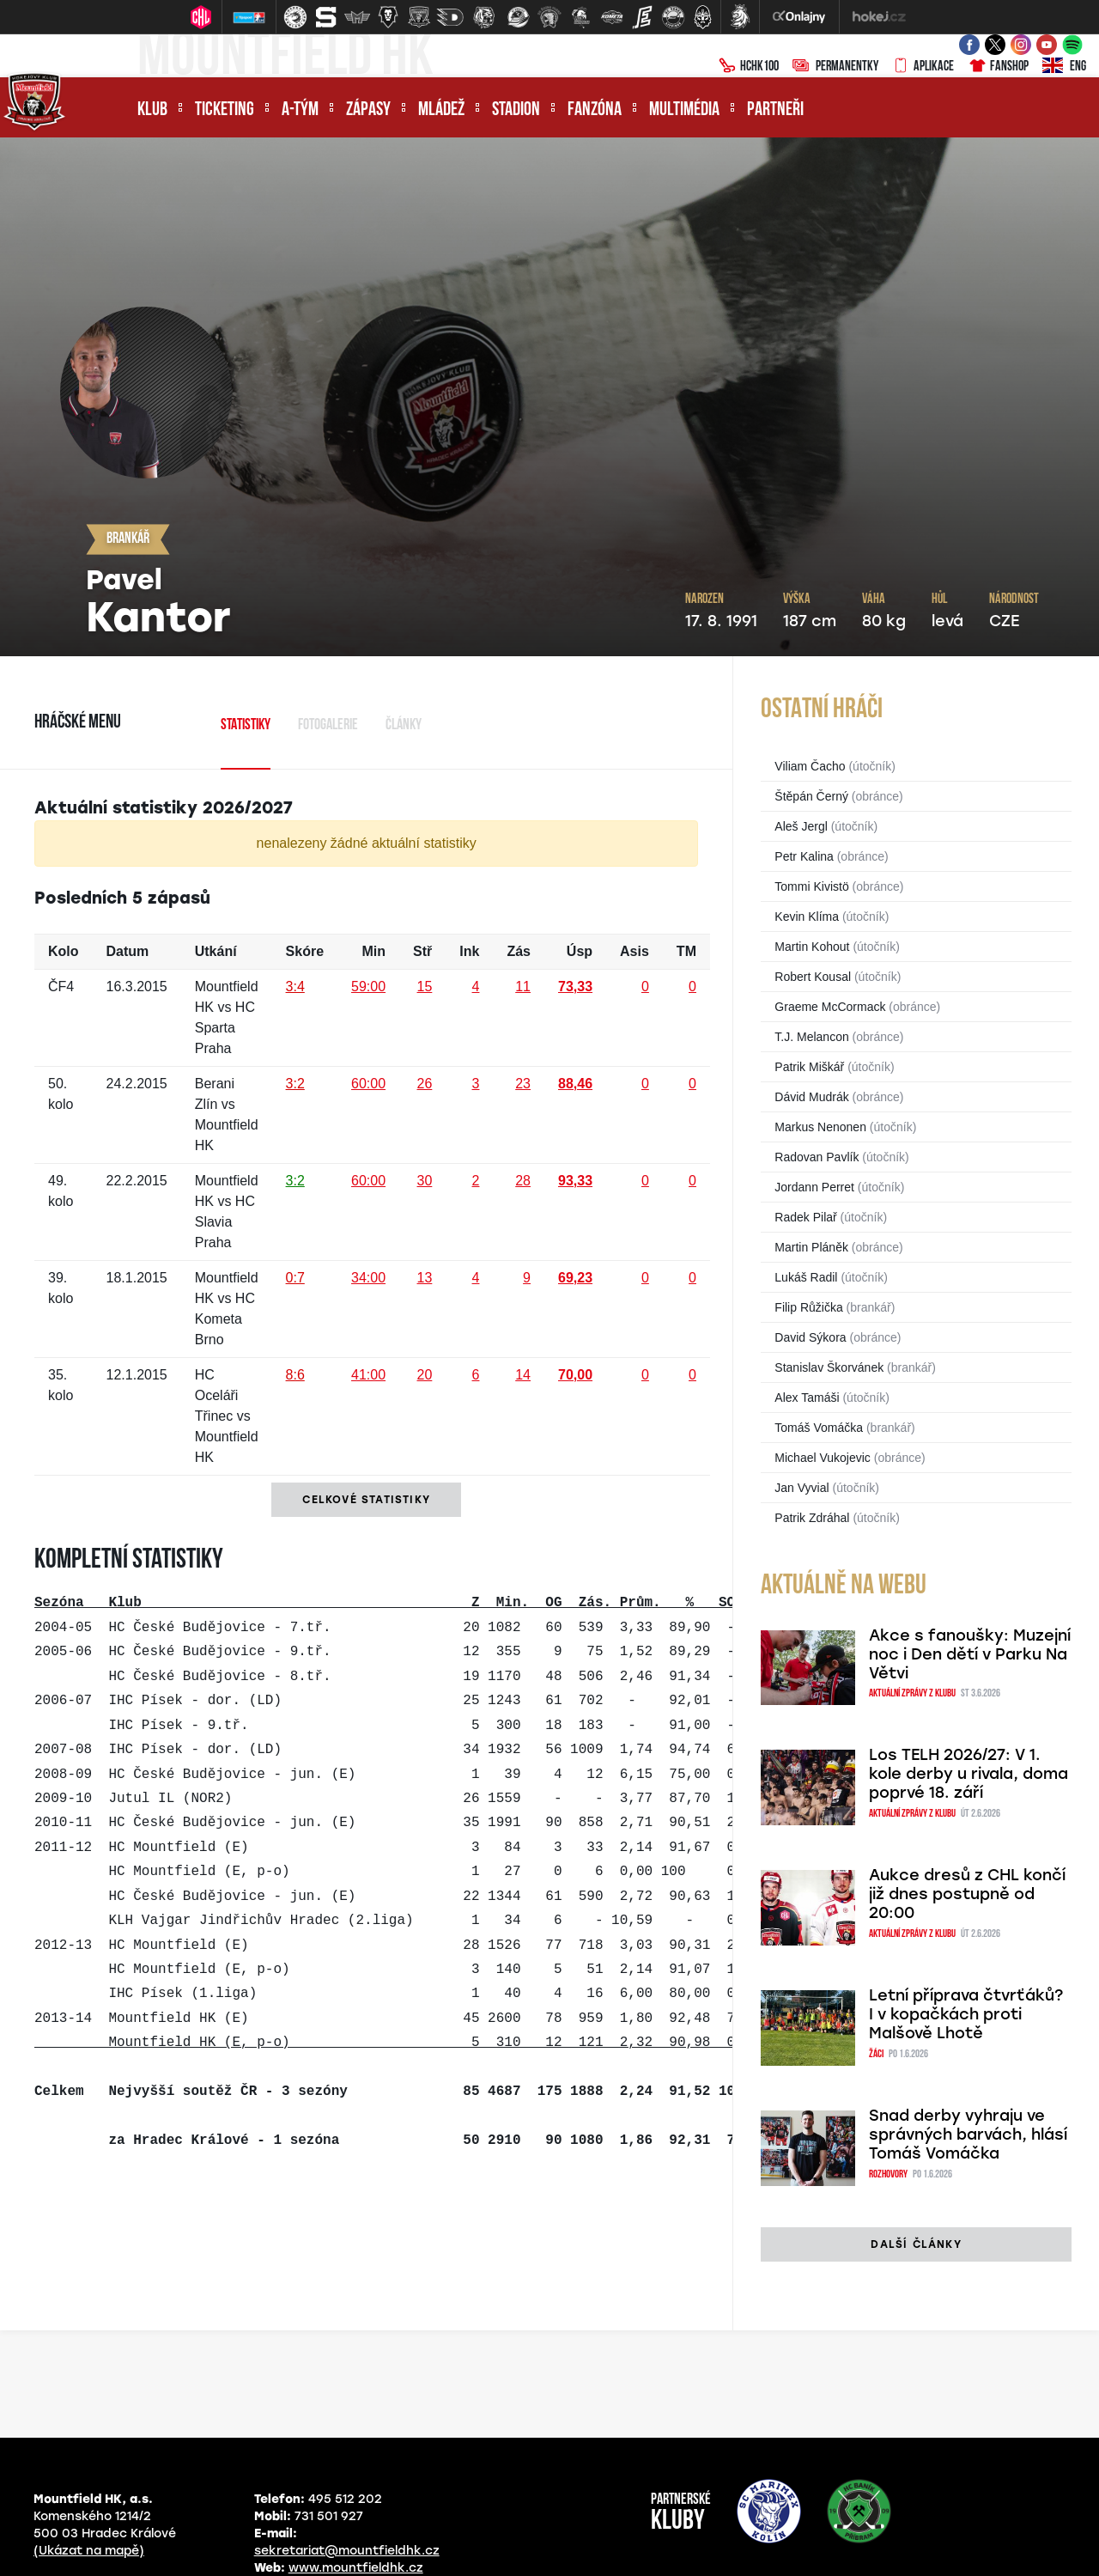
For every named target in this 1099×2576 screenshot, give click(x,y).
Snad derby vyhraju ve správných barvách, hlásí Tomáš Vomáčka (968, 2134)
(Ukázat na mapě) (88, 2550)
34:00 (368, 1277)
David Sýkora (810, 1337)
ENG (1064, 67)
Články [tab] (404, 725)
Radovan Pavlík (816, 1157)
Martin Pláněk (811, 1247)
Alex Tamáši (806, 1397)
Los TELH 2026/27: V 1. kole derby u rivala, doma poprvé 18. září (968, 1773)
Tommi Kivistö (811, 886)
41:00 (368, 1374)
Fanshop (998, 67)
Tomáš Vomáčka (818, 1427)
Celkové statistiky (366, 1500)
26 (425, 1083)
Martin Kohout (811, 946)
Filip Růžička (808, 1307)
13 (425, 1277)
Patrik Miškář (809, 1067)
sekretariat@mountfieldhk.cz (347, 2550)
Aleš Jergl (800, 826)
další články (916, 2244)
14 (523, 1374)
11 (523, 986)
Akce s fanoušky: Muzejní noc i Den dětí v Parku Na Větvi (970, 1654)
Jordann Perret (814, 1187)
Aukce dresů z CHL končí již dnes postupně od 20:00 (967, 1894)
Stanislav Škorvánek (828, 1367)
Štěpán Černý (811, 796)
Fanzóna (595, 110)
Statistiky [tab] (245, 725)
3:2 (295, 1083)
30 (425, 1180)
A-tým (300, 110)
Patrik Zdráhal (811, 1518)
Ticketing (224, 110)
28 (523, 1180)
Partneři (775, 110)
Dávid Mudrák (811, 1097)
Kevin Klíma (806, 916)
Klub (152, 110)
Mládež (441, 110)
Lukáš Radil (805, 1277)
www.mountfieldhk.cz (355, 2568)
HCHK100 (749, 67)
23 (523, 1083)
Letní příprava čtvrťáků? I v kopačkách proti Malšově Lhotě (966, 2014)
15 (425, 986)
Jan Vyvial (801, 1488)
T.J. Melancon (811, 1037)
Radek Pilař (805, 1217)
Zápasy (368, 110)
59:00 (368, 986)
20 (425, 1374)
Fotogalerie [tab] (328, 725)
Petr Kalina (803, 856)
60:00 (368, 1083)
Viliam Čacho (809, 766)
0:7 (295, 1277)
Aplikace (923, 67)
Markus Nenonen (820, 1127)
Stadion (516, 110)
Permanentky (835, 67)
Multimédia (684, 110)
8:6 (295, 1374)
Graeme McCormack (829, 1007)
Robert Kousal (812, 977)
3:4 (295, 986)
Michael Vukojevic (822, 1458)
